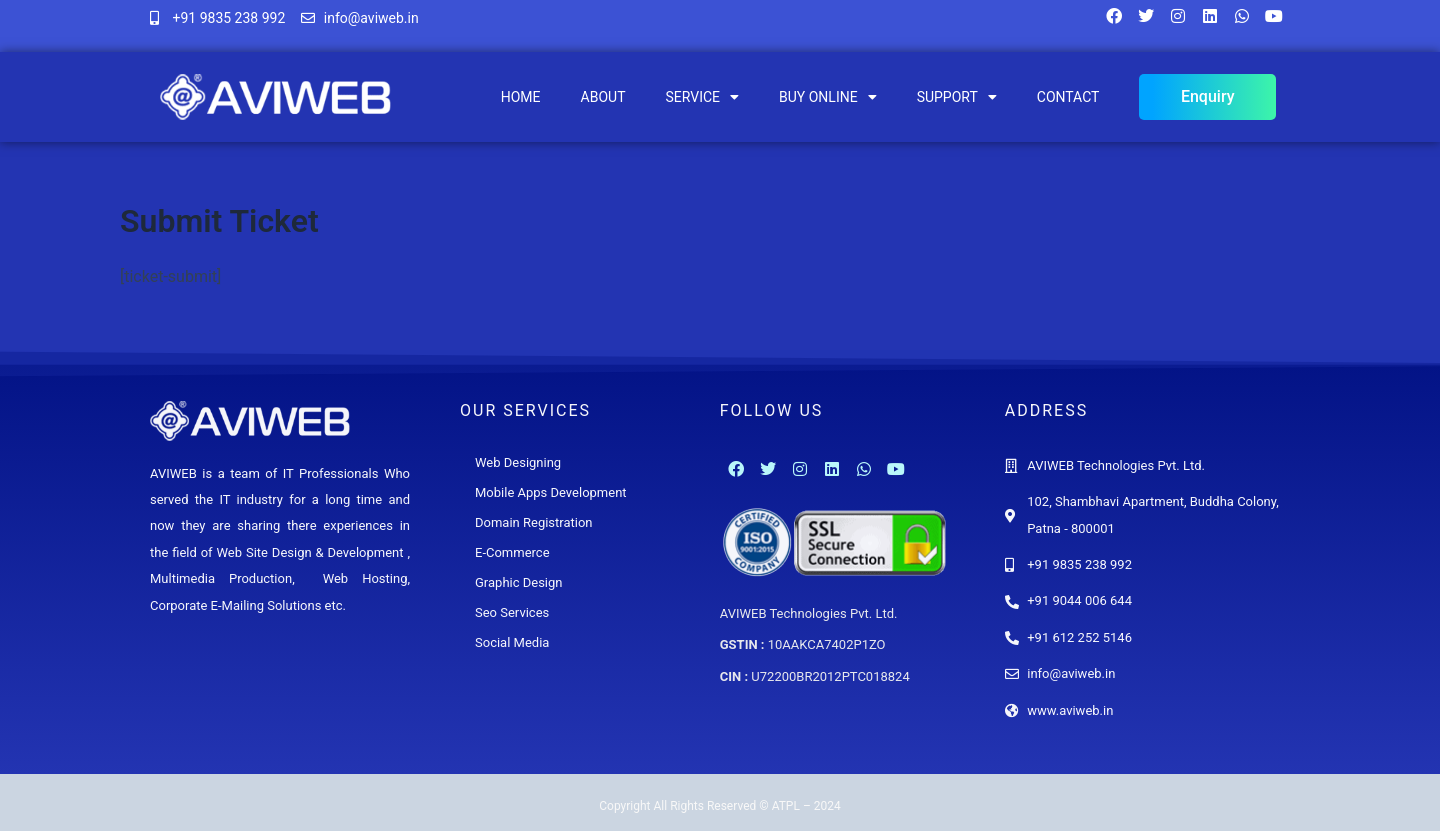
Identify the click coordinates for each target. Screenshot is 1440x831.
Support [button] (957, 97)
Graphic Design (519, 582)
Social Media (512, 642)
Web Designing (518, 462)
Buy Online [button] (828, 97)
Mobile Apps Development (551, 492)
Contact (1068, 97)
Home (521, 97)
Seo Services (512, 612)
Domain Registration (534, 522)
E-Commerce (512, 552)
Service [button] (702, 97)
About (603, 97)
